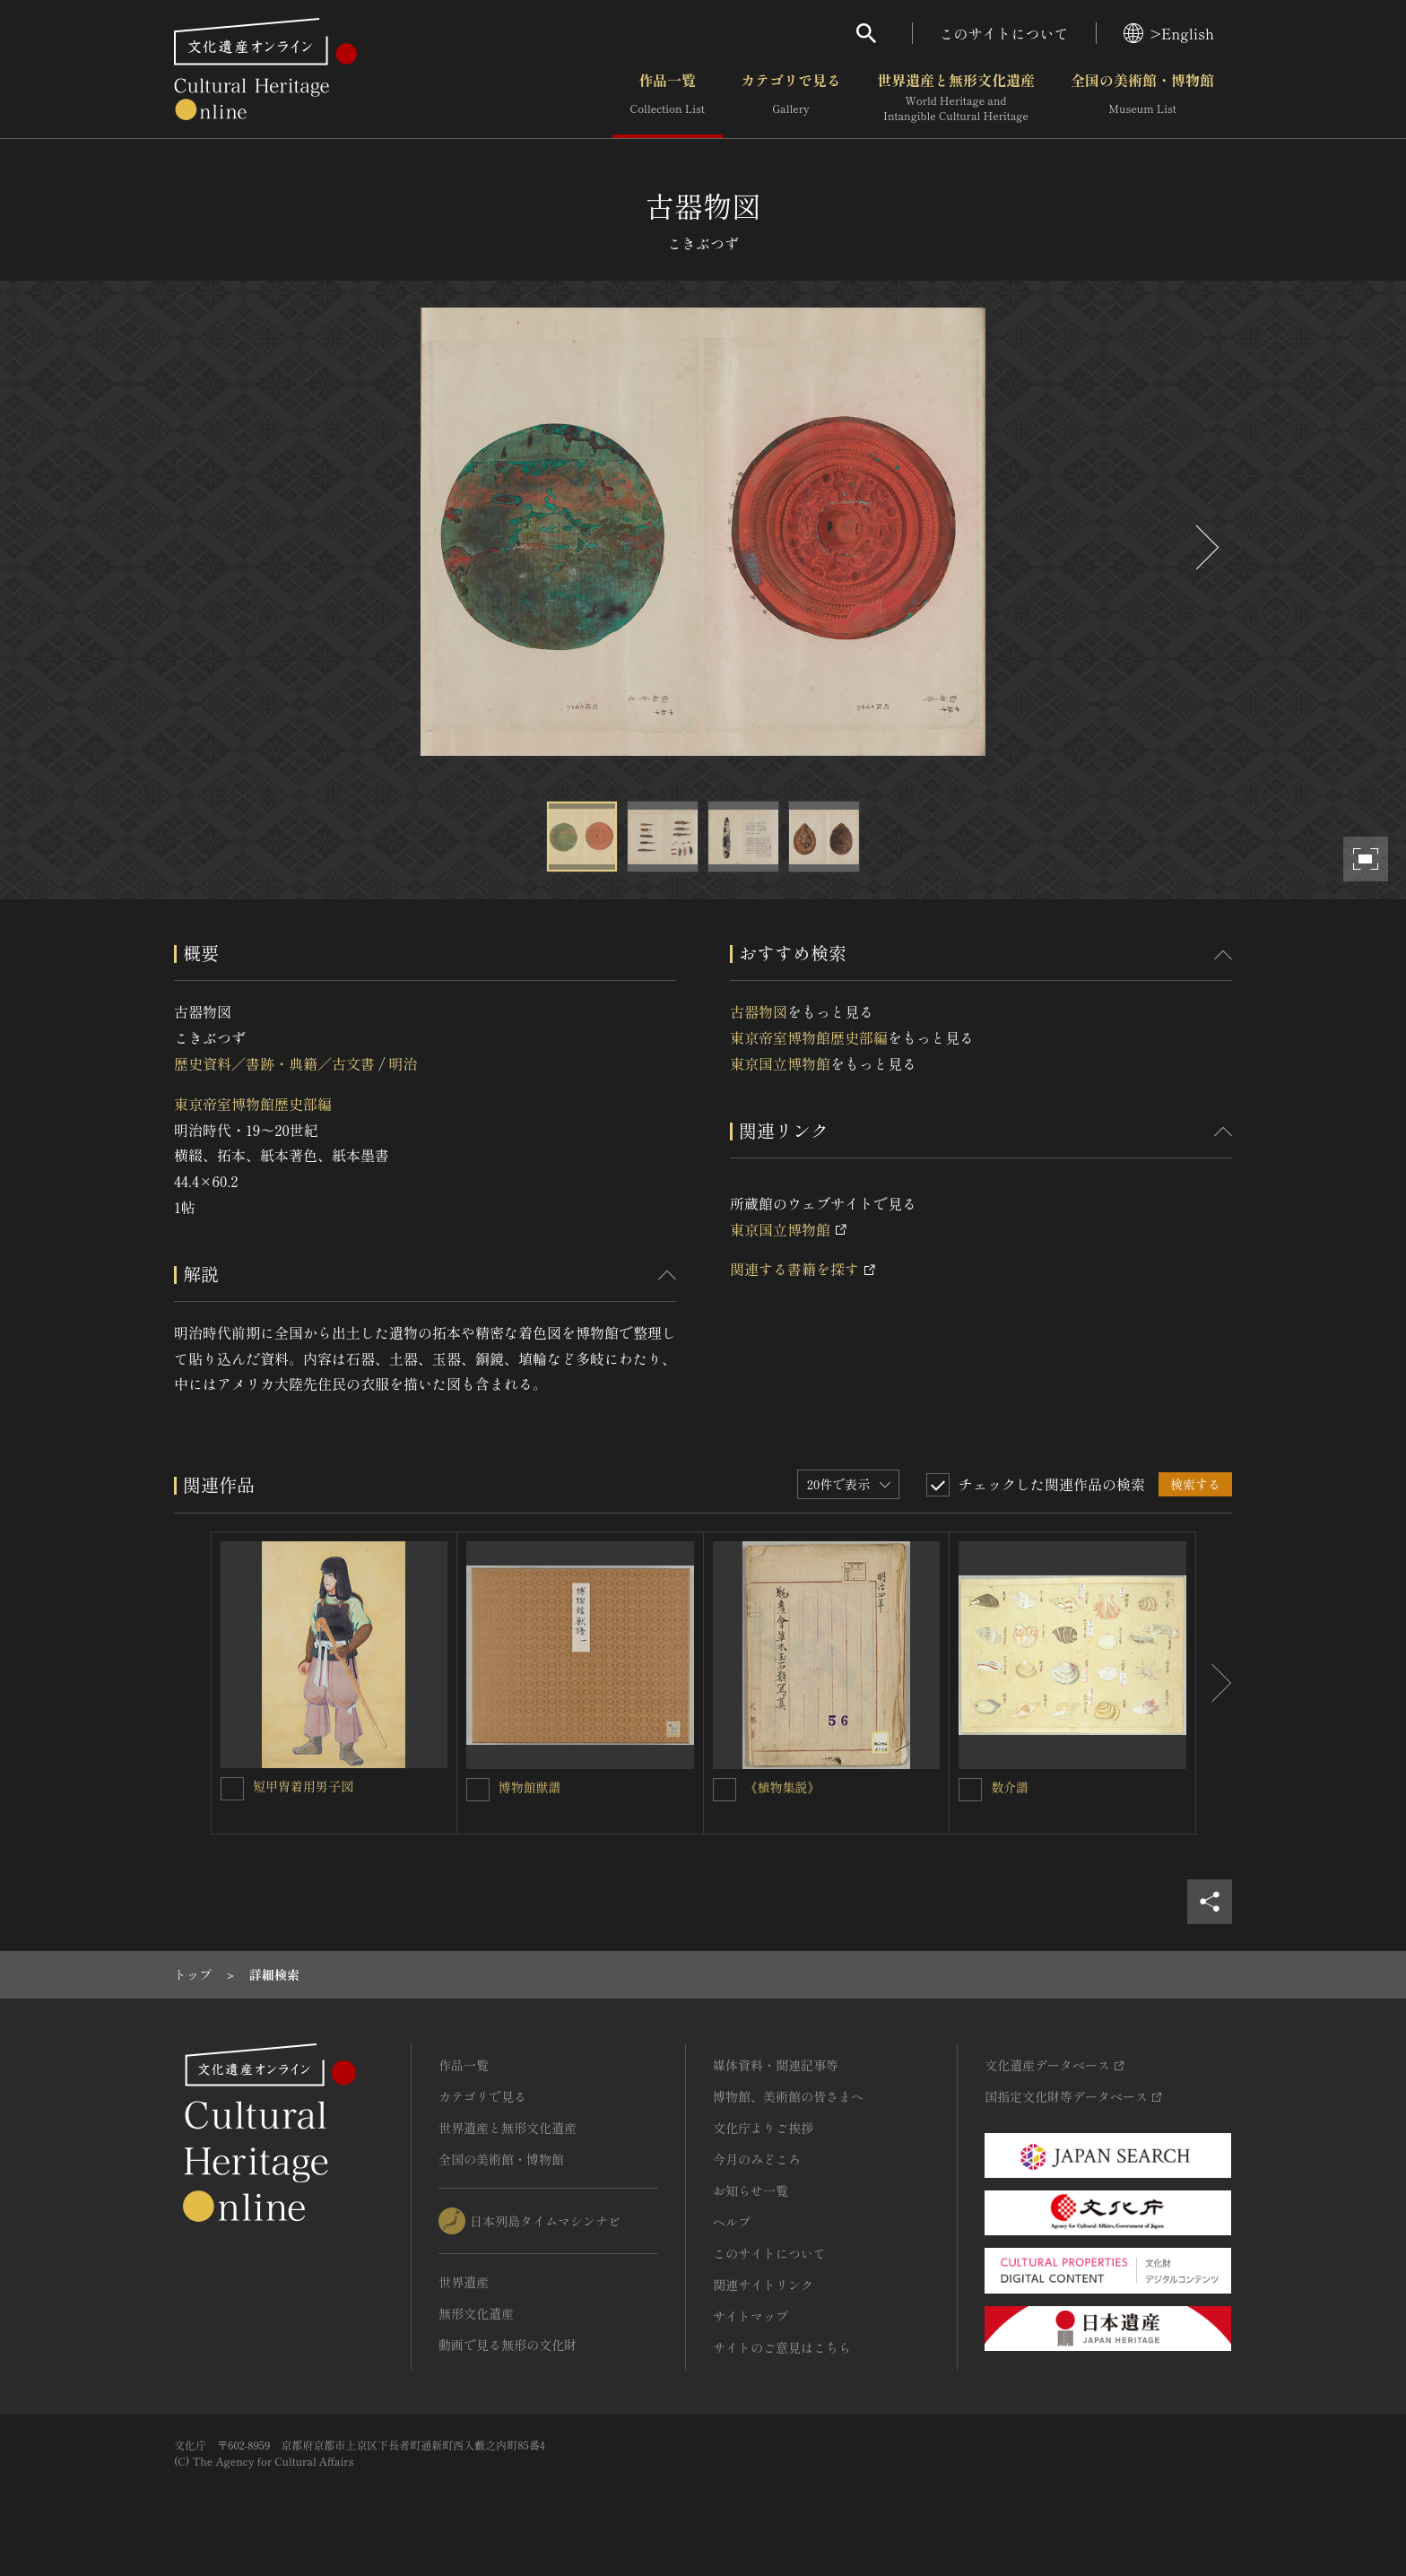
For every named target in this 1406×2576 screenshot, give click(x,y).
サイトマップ (750, 2316)
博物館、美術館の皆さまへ (788, 2096)
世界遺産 (463, 2282)
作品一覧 (667, 97)
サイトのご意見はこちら (782, 2347)
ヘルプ (732, 2222)
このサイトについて (1004, 33)
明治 (402, 1063)
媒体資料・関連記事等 (775, 2065)
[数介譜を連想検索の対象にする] (970, 1789)
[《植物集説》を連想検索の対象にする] (724, 1789)
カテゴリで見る (791, 97)
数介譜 (1009, 1787)
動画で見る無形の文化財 (507, 2345)
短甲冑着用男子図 (303, 1786)
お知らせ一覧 (750, 2190)
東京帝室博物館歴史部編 (253, 1104)
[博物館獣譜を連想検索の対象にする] (478, 1789)
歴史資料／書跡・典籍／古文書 (274, 1063)
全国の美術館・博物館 (1142, 97)
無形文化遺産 (476, 2313)
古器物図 (758, 1011)
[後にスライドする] (1205, 547)
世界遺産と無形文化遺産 (956, 97)
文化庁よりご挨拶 (763, 2128)
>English (1169, 33)
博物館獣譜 (530, 1787)
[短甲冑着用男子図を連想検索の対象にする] (232, 1788)
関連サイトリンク (763, 2285)
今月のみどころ (757, 2159)
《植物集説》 (782, 1787)
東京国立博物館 (780, 1063)
